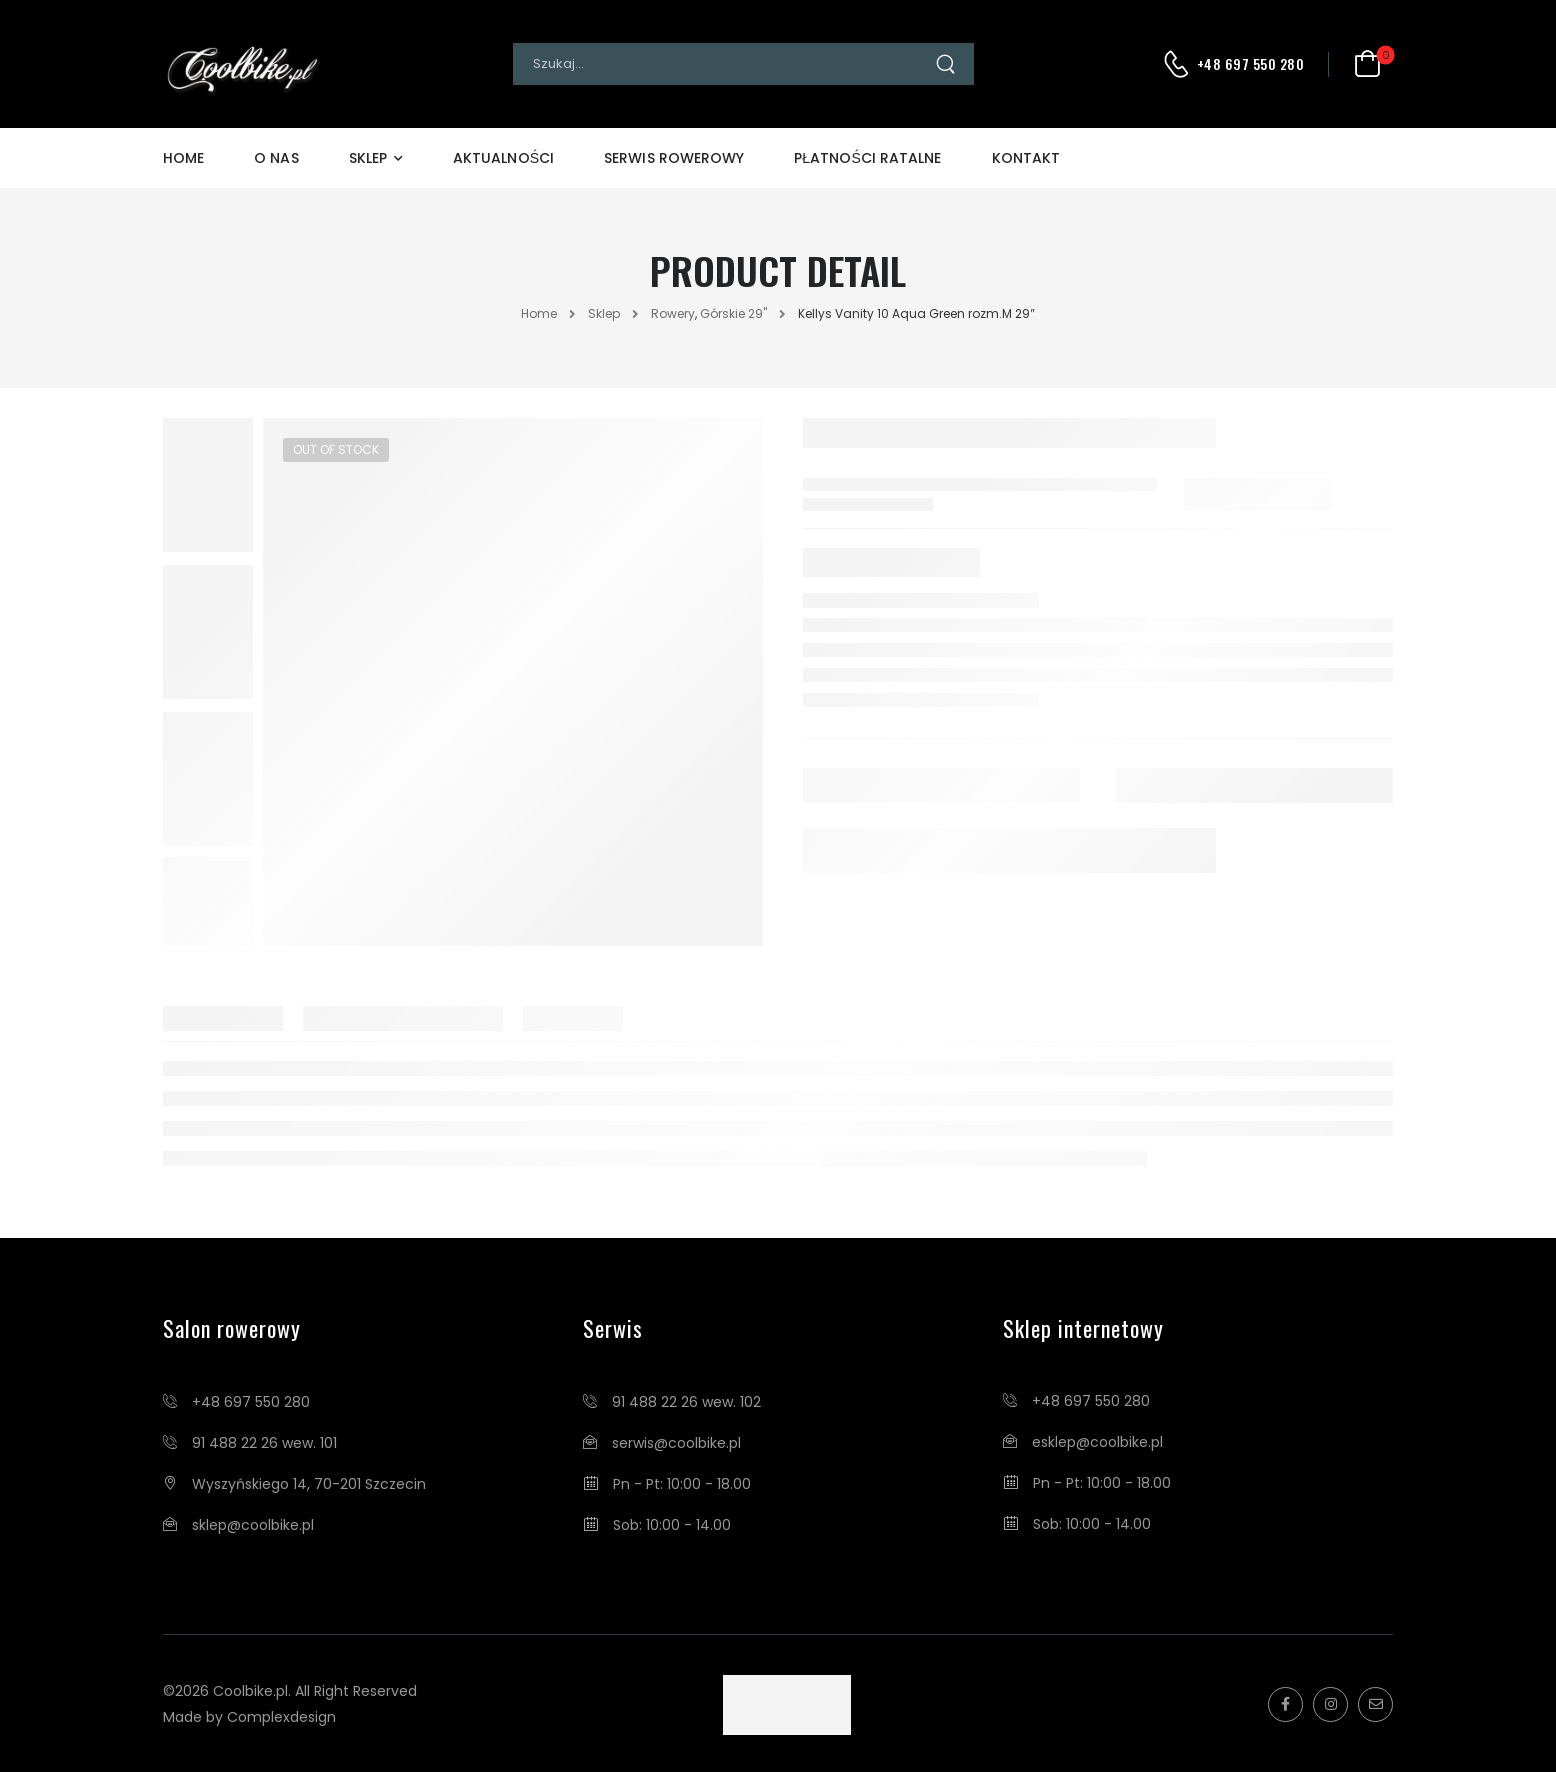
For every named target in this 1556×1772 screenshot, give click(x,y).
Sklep (368, 158)
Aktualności (503, 158)
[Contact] (1179, 64)
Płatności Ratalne (867, 158)
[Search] (723, 64)
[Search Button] (954, 64)
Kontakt (1026, 158)
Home (183, 158)
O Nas (276, 158)
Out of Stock (336, 449)
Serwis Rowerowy (674, 158)
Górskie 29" (733, 313)
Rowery (673, 313)
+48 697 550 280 (1251, 64)
